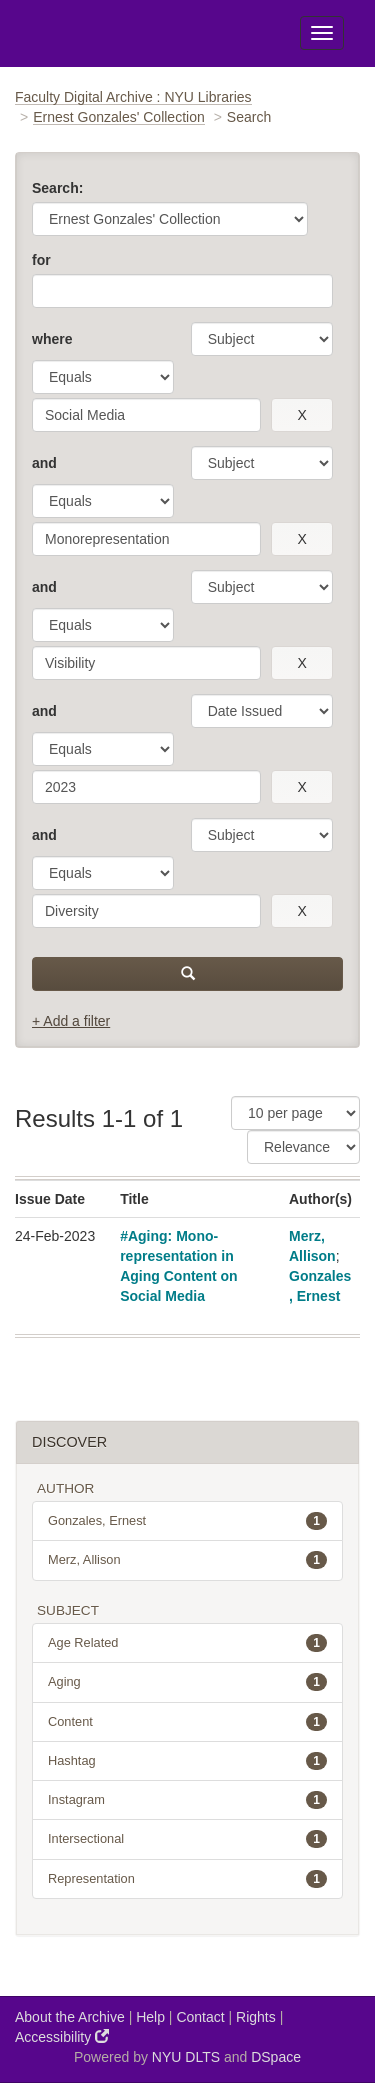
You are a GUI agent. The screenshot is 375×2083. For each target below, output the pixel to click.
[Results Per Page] (295, 1113)
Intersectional (187, 1839)
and (44, 463)
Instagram (187, 1800)
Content (187, 1722)
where (52, 339)
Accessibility (62, 2036)
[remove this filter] (302, 415)
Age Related (187, 1643)
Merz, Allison (187, 1560)
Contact (200, 2017)
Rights (256, 2017)
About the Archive (70, 2017)
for (41, 260)
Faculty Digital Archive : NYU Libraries (133, 97)
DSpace (276, 2057)
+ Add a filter (71, 1021)
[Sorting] (303, 1147)
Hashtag (187, 1761)
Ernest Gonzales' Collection (119, 117)
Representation (187, 1879)
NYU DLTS (186, 2057)
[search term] (146, 415)
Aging (187, 1682)
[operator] (103, 377)
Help (150, 2017)
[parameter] (262, 339)
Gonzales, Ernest (187, 1521)
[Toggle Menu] (322, 33)
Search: (57, 188)
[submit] (187, 974)
